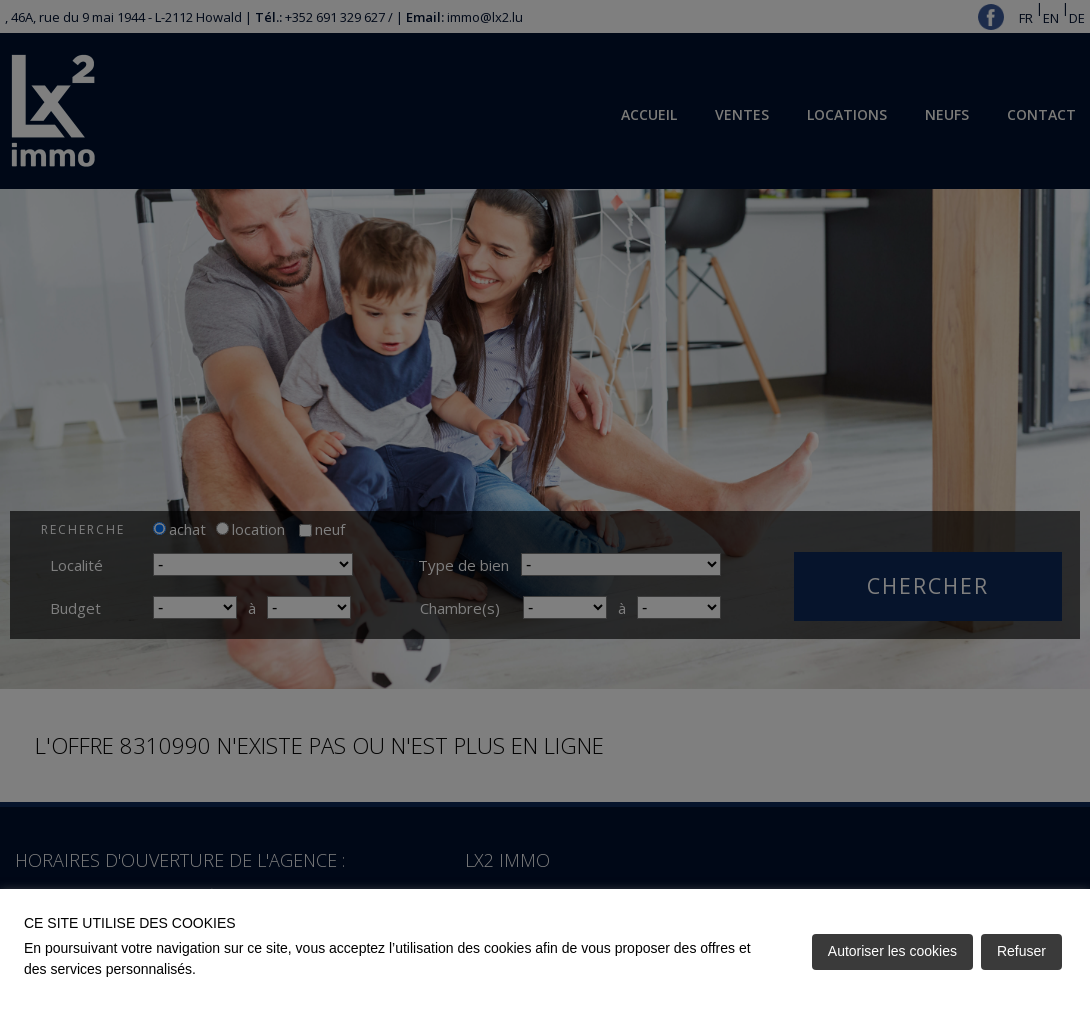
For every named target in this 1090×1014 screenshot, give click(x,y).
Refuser (1021, 951)
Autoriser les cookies (892, 951)
